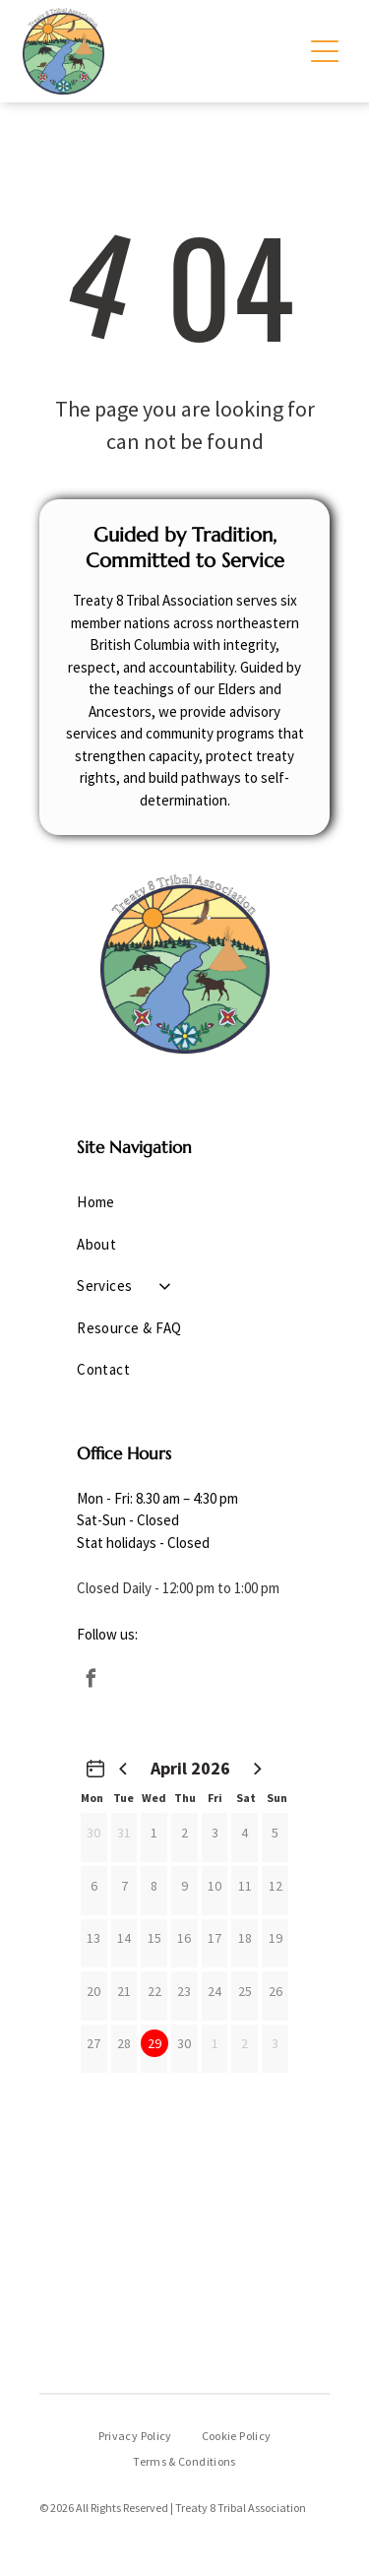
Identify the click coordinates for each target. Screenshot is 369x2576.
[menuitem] (184, 1203)
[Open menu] (324, 51)
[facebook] (90, 1681)
